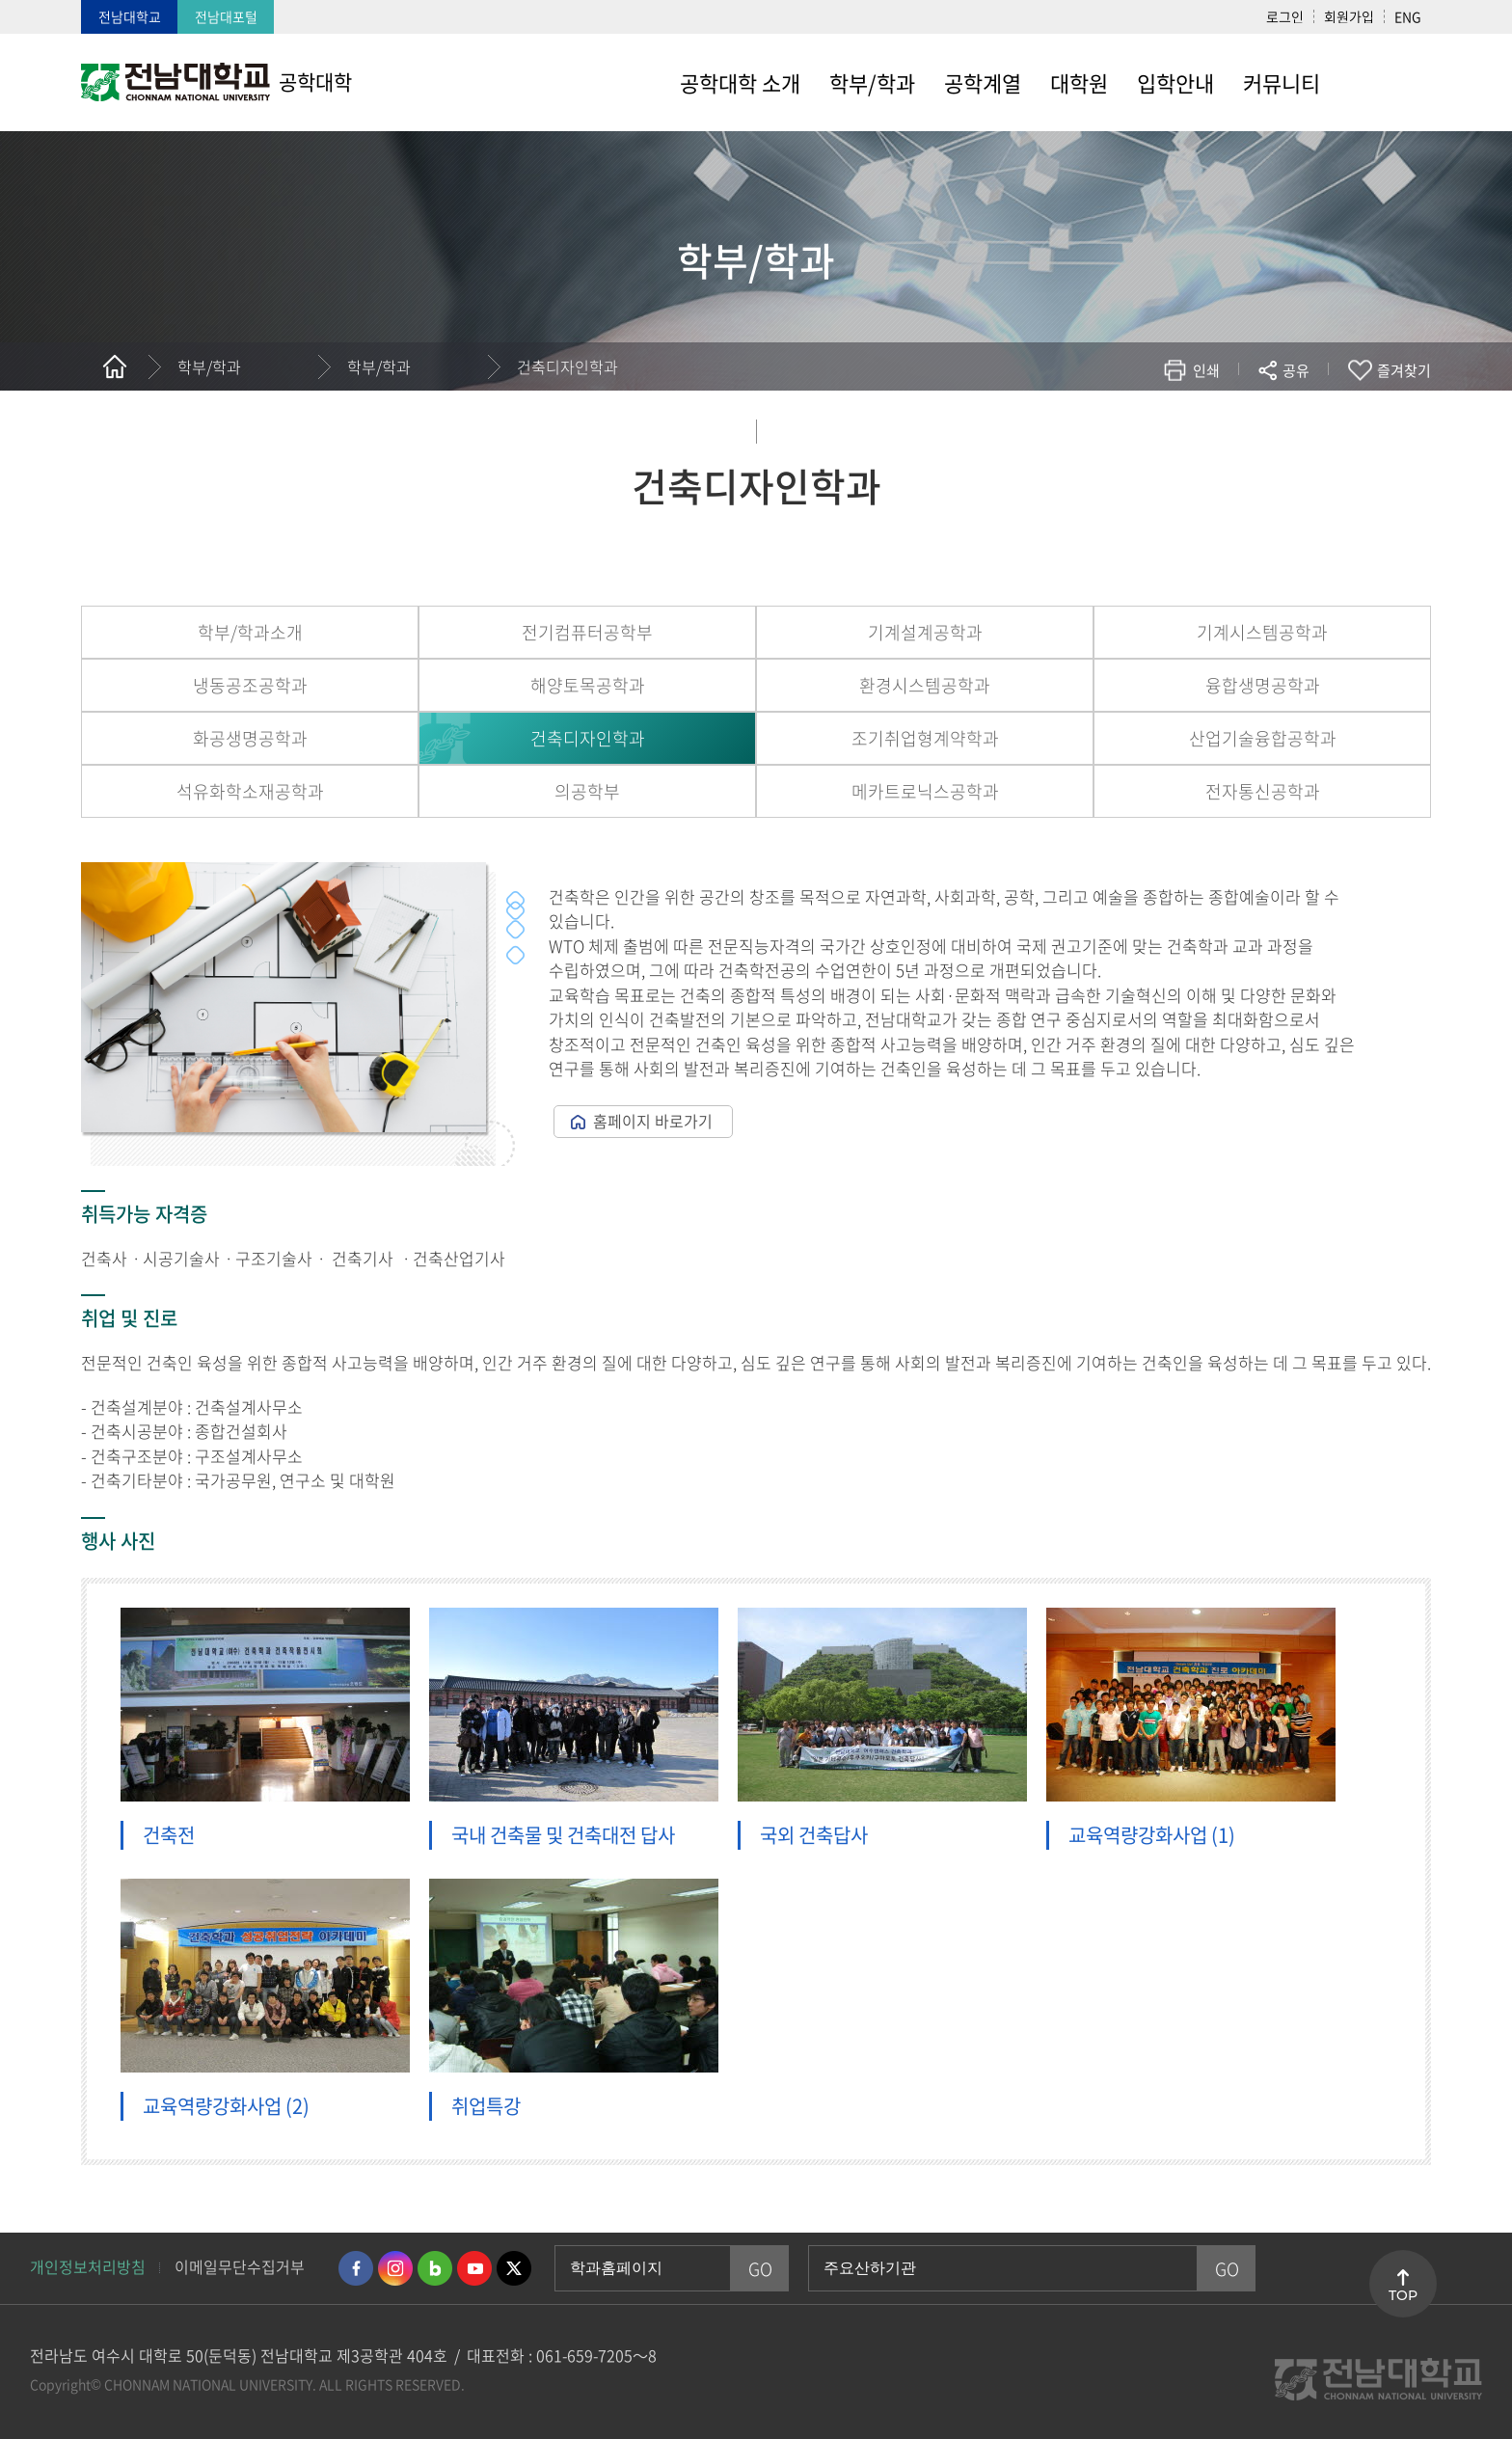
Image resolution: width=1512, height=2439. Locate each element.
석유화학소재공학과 (250, 791)
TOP (1403, 2295)
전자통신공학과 (1262, 791)
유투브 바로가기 (474, 2268)
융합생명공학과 (1262, 685)
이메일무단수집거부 (240, 2266)
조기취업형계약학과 (925, 738)
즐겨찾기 (1404, 370)
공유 (1296, 370)
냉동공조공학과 (250, 685)
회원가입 (1349, 16)
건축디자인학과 (567, 366)
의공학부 (587, 791)
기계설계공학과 (925, 632)
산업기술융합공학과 (1262, 738)
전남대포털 (226, 16)
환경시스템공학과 (924, 685)
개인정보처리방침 (88, 2266)
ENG (1407, 16)
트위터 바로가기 (514, 2268)
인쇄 (1206, 370)
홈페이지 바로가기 (653, 1120)
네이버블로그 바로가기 (435, 2268)
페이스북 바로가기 (355, 2268)
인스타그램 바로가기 (395, 2268)
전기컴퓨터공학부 (587, 632)
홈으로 (114, 366)
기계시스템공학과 (1262, 632)
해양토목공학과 (587, 685)
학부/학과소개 (250, 632)
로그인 (1285, 16)
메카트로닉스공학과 (925, 791)
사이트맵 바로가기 (1383, 82)
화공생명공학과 (250, 738)
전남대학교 (129, 16)
